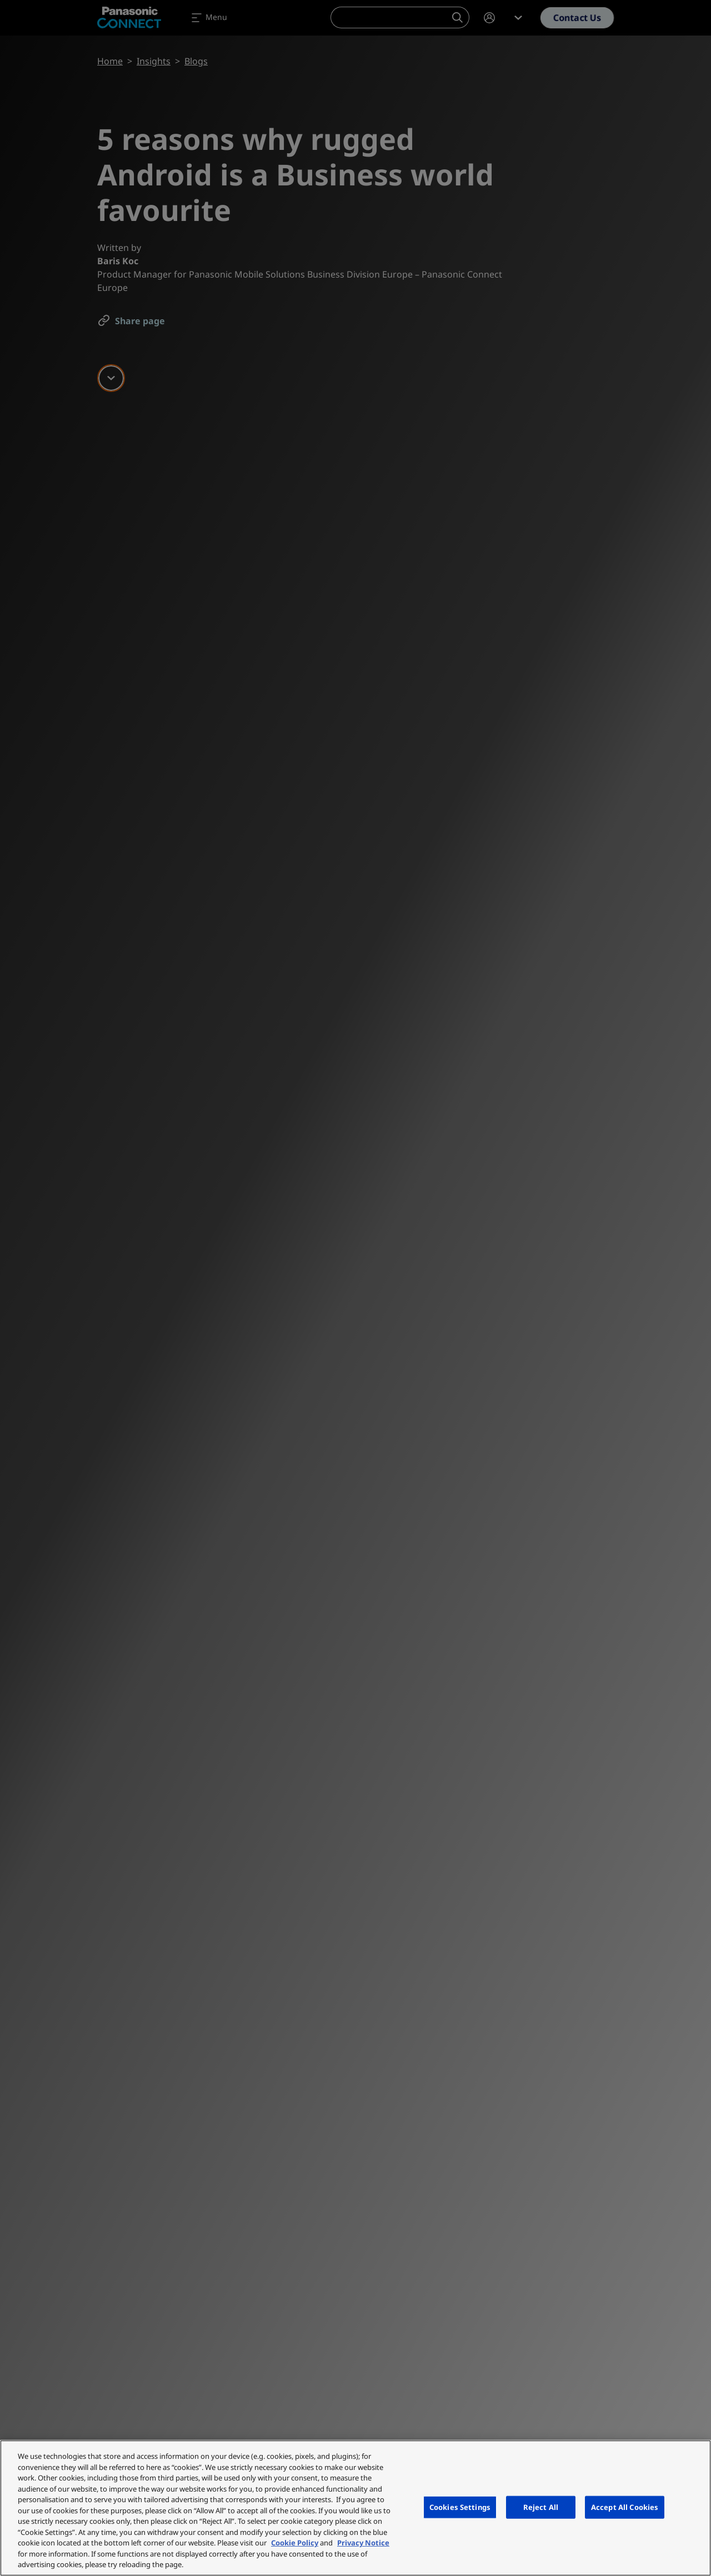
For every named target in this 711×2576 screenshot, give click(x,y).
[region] (355, 2508)
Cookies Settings (459, 2507)
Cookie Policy (294, 2543)
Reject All (540, 2507)
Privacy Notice (363, 2543)
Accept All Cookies (624, 2507)
